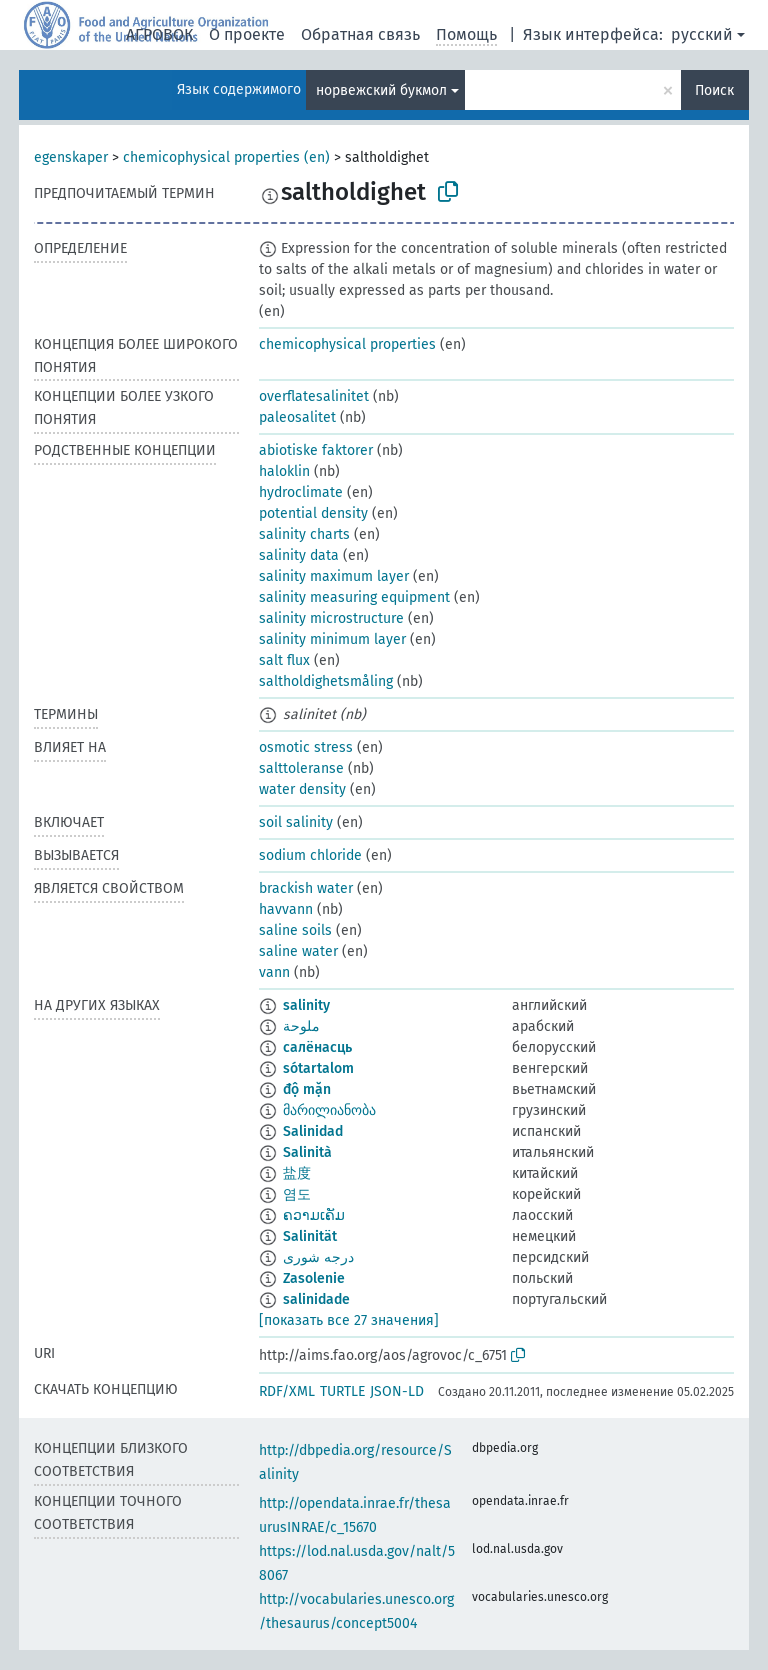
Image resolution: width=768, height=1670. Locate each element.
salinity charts (304, 534)
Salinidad (313, 1131)
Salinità (307, 1152)
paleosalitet (297, 417)
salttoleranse (301, 768)
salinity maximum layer (334, 576)
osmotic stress (306, 747)
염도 (297, 1194)
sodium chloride (310, 855)
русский (702, 34)
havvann (286, 909)
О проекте (247, 34)
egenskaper (71, 157)
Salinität (310, 1236)
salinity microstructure (331, 618)
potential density (313, 513)
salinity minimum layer (332, 639)
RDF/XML (287, 1391)
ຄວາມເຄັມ (314, 1215)
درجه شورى (318, 1257)
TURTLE (342, 1391)
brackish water (306, 888)
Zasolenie (314, 1278)
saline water (298, 951)
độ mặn (307, 1089)
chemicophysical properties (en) (226, 157)
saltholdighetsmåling (326, 681)
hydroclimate (301, 492)
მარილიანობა (329, 1110)
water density (302, 789)
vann (274, 972)
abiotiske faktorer (316, 450)
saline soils (295, 930)
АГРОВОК (159, 34)
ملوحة (301, 1026)
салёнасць (317, 1047)
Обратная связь (360, 34)
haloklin (284, 471)
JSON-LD (397, 1391)
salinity (306, 1005)
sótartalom (318, 1068)
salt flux (284, 660)
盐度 (297, 1173)
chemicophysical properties (347, 344)
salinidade (316, 1299)
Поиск (714, 90)
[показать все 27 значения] (349, 1320)
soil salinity (296, 822)
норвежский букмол (381, 90)
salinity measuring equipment (354, 597)
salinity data (299, 555)
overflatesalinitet (314, 396)
